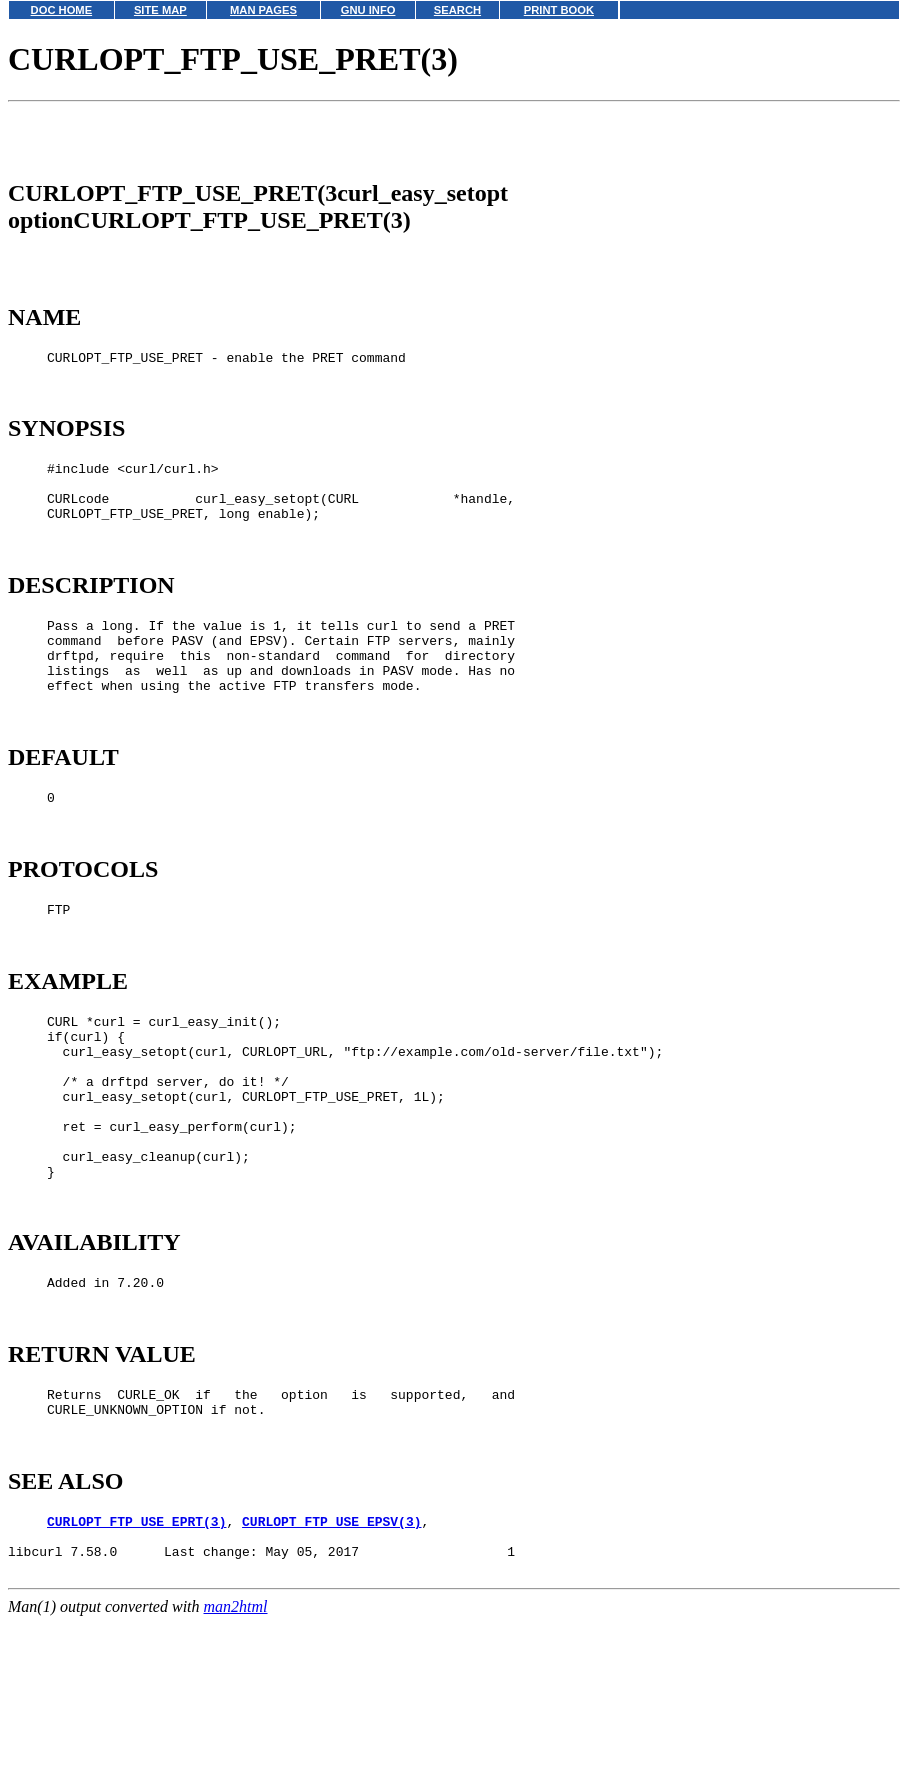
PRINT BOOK (559, 10)
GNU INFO (368, 10)
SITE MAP (160, 10)
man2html (236, 1759)
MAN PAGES (263, 10)
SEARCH (457, 10)
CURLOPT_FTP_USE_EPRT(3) (136, 1665)
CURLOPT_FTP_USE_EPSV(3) (331, 1665)
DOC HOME (62, 10)
